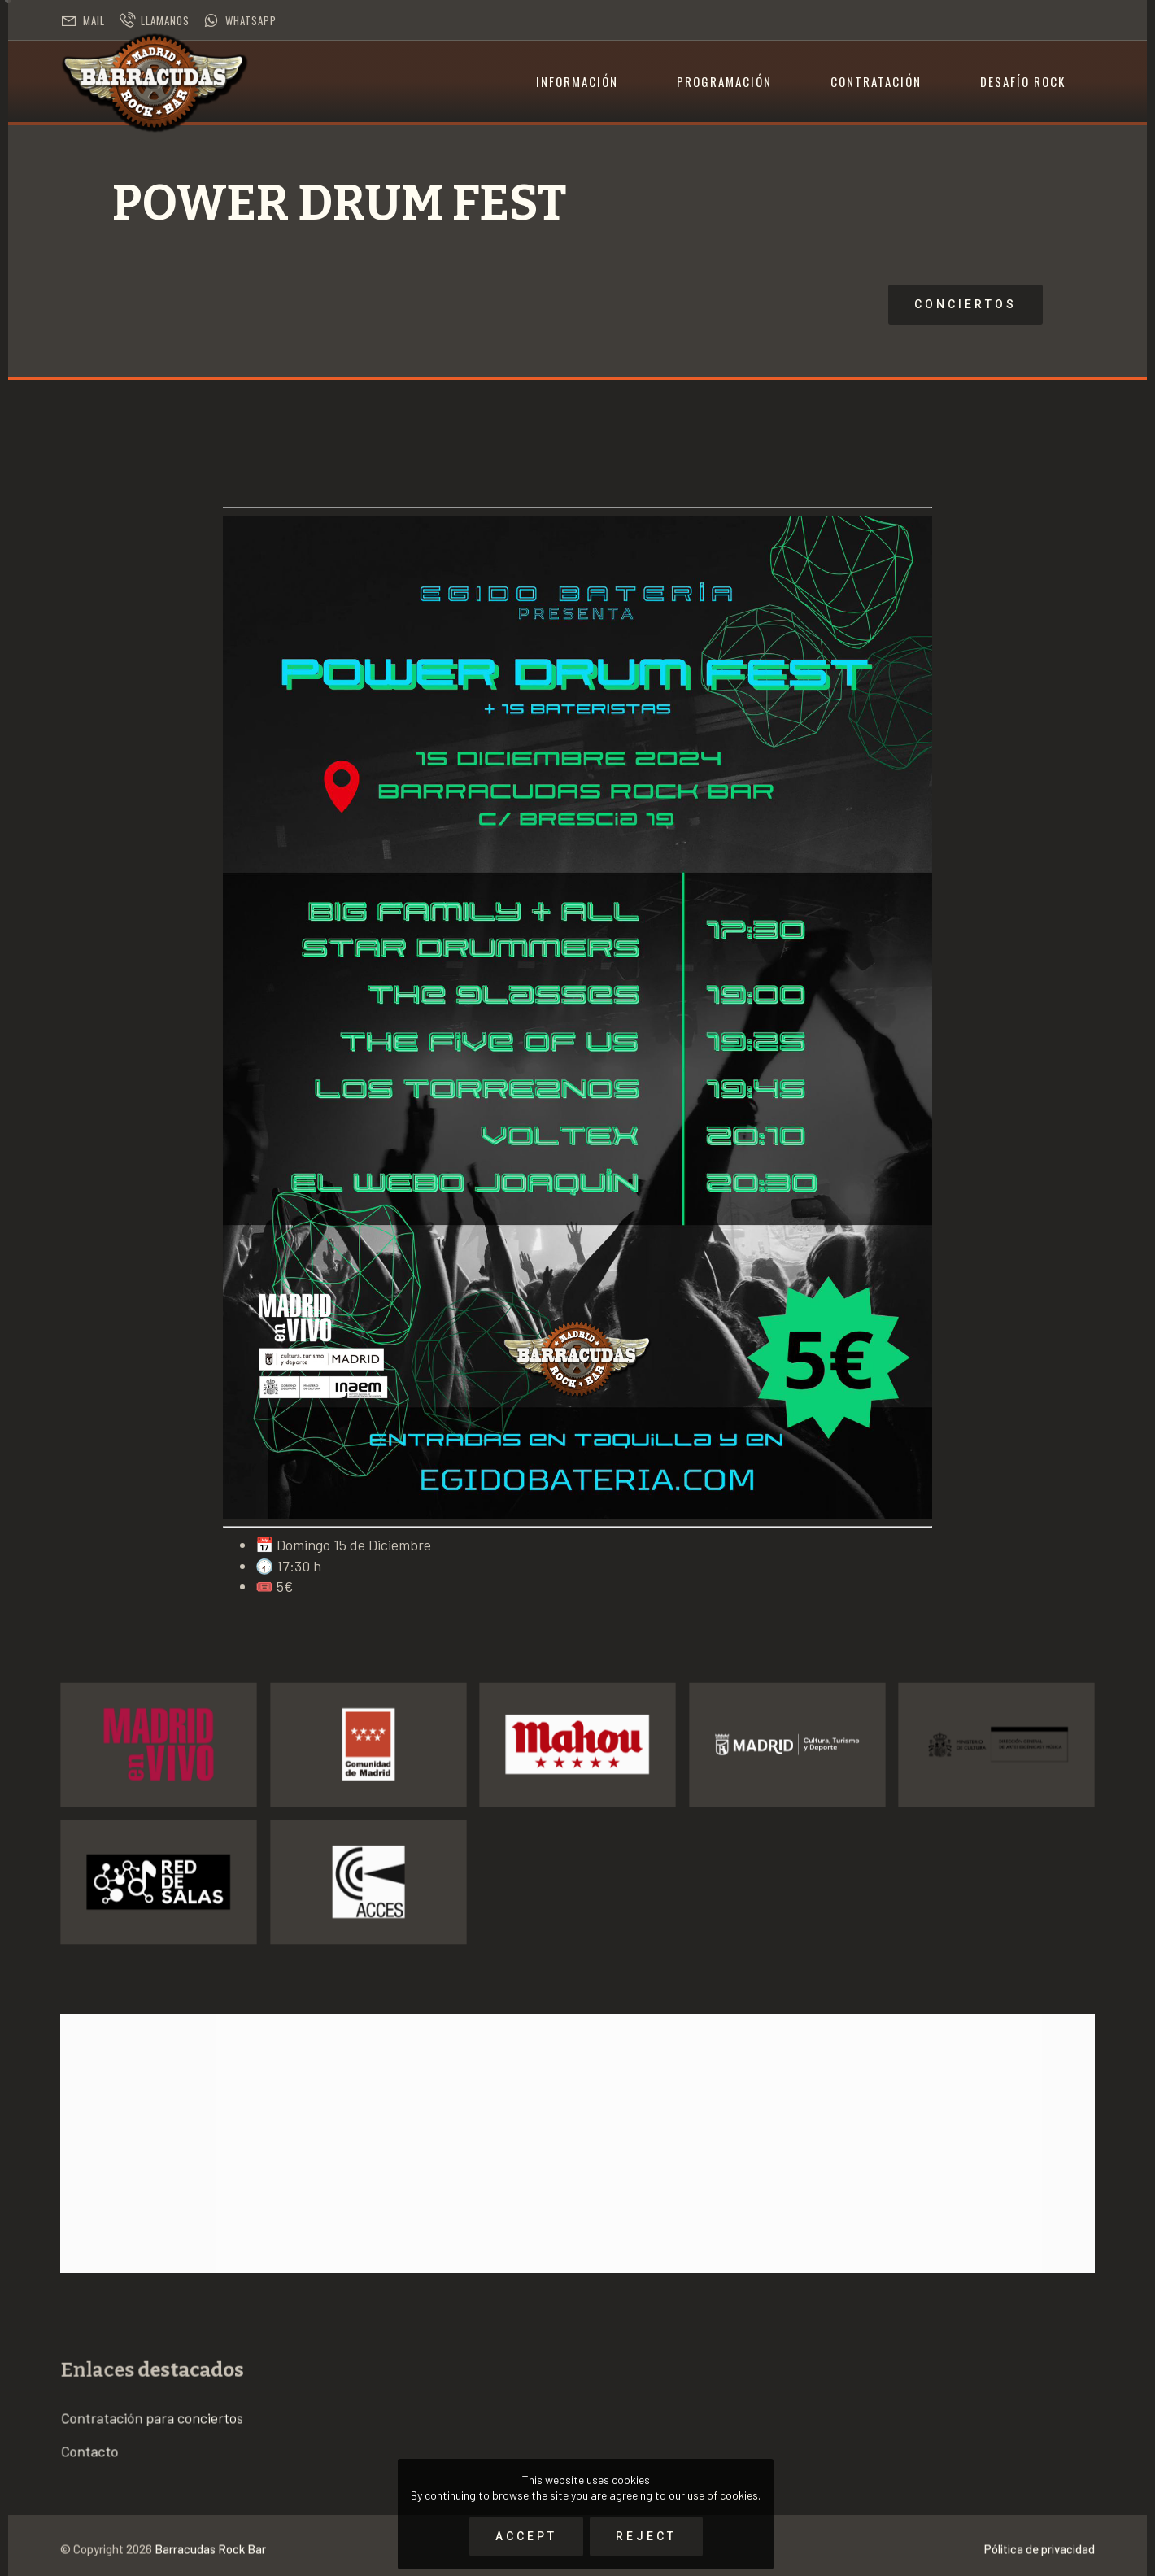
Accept (526, 2536)
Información (577, 81)
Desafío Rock (1023, 81)
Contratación (876, 81)
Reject (646, 2536)
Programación (724, 81)
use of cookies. (724, 2495)
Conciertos (716, 304)
